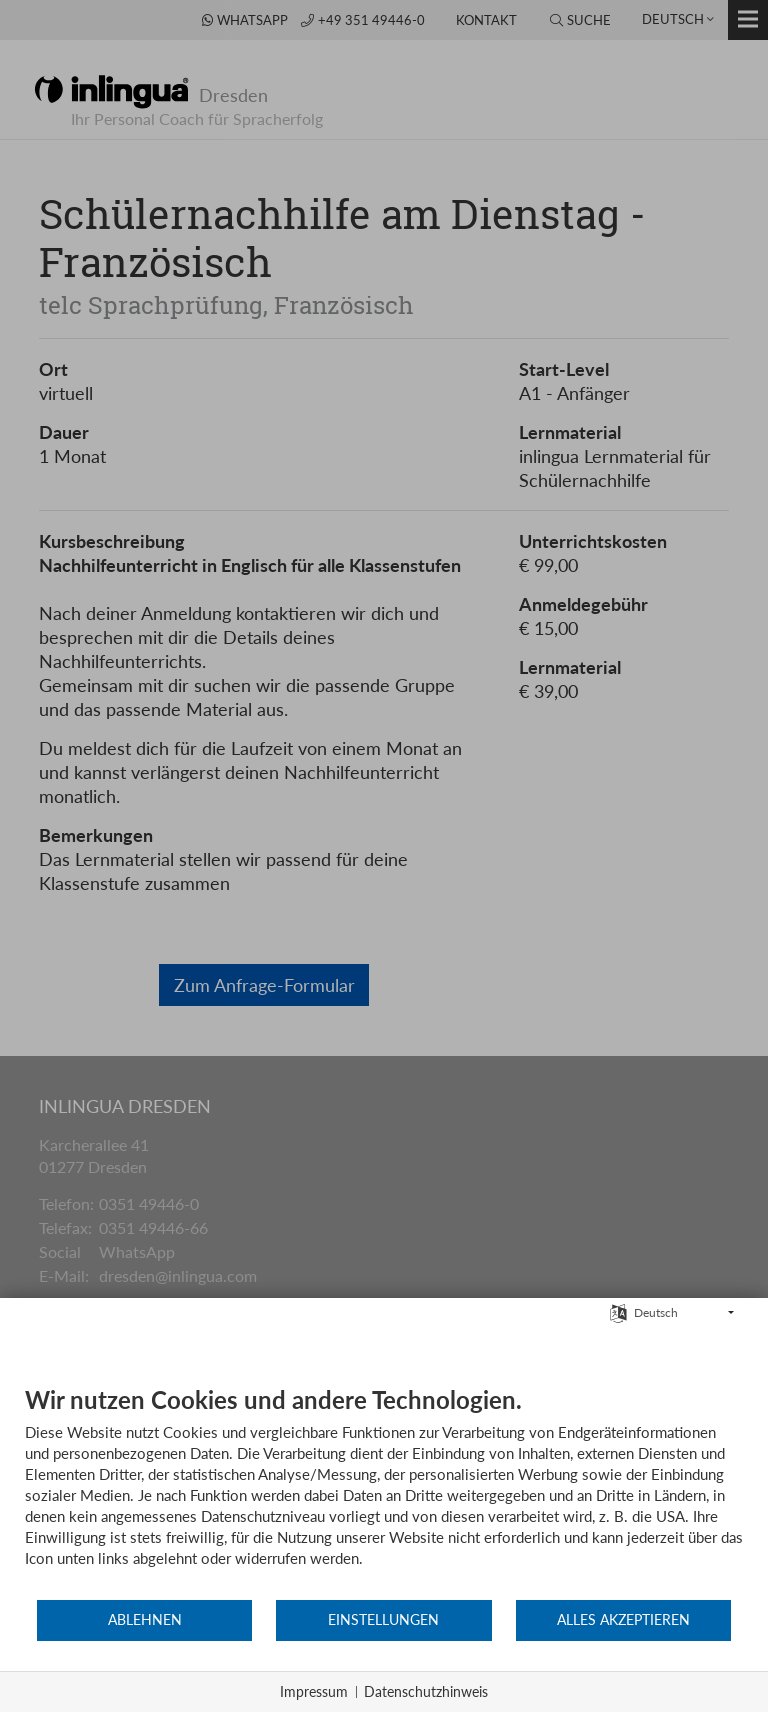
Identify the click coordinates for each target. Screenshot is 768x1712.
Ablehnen (145, 1620)
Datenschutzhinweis (426, 1691)
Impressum (314, 1691)
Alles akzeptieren (623, 1620)
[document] (384, 1491)
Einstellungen (383, 1620)
